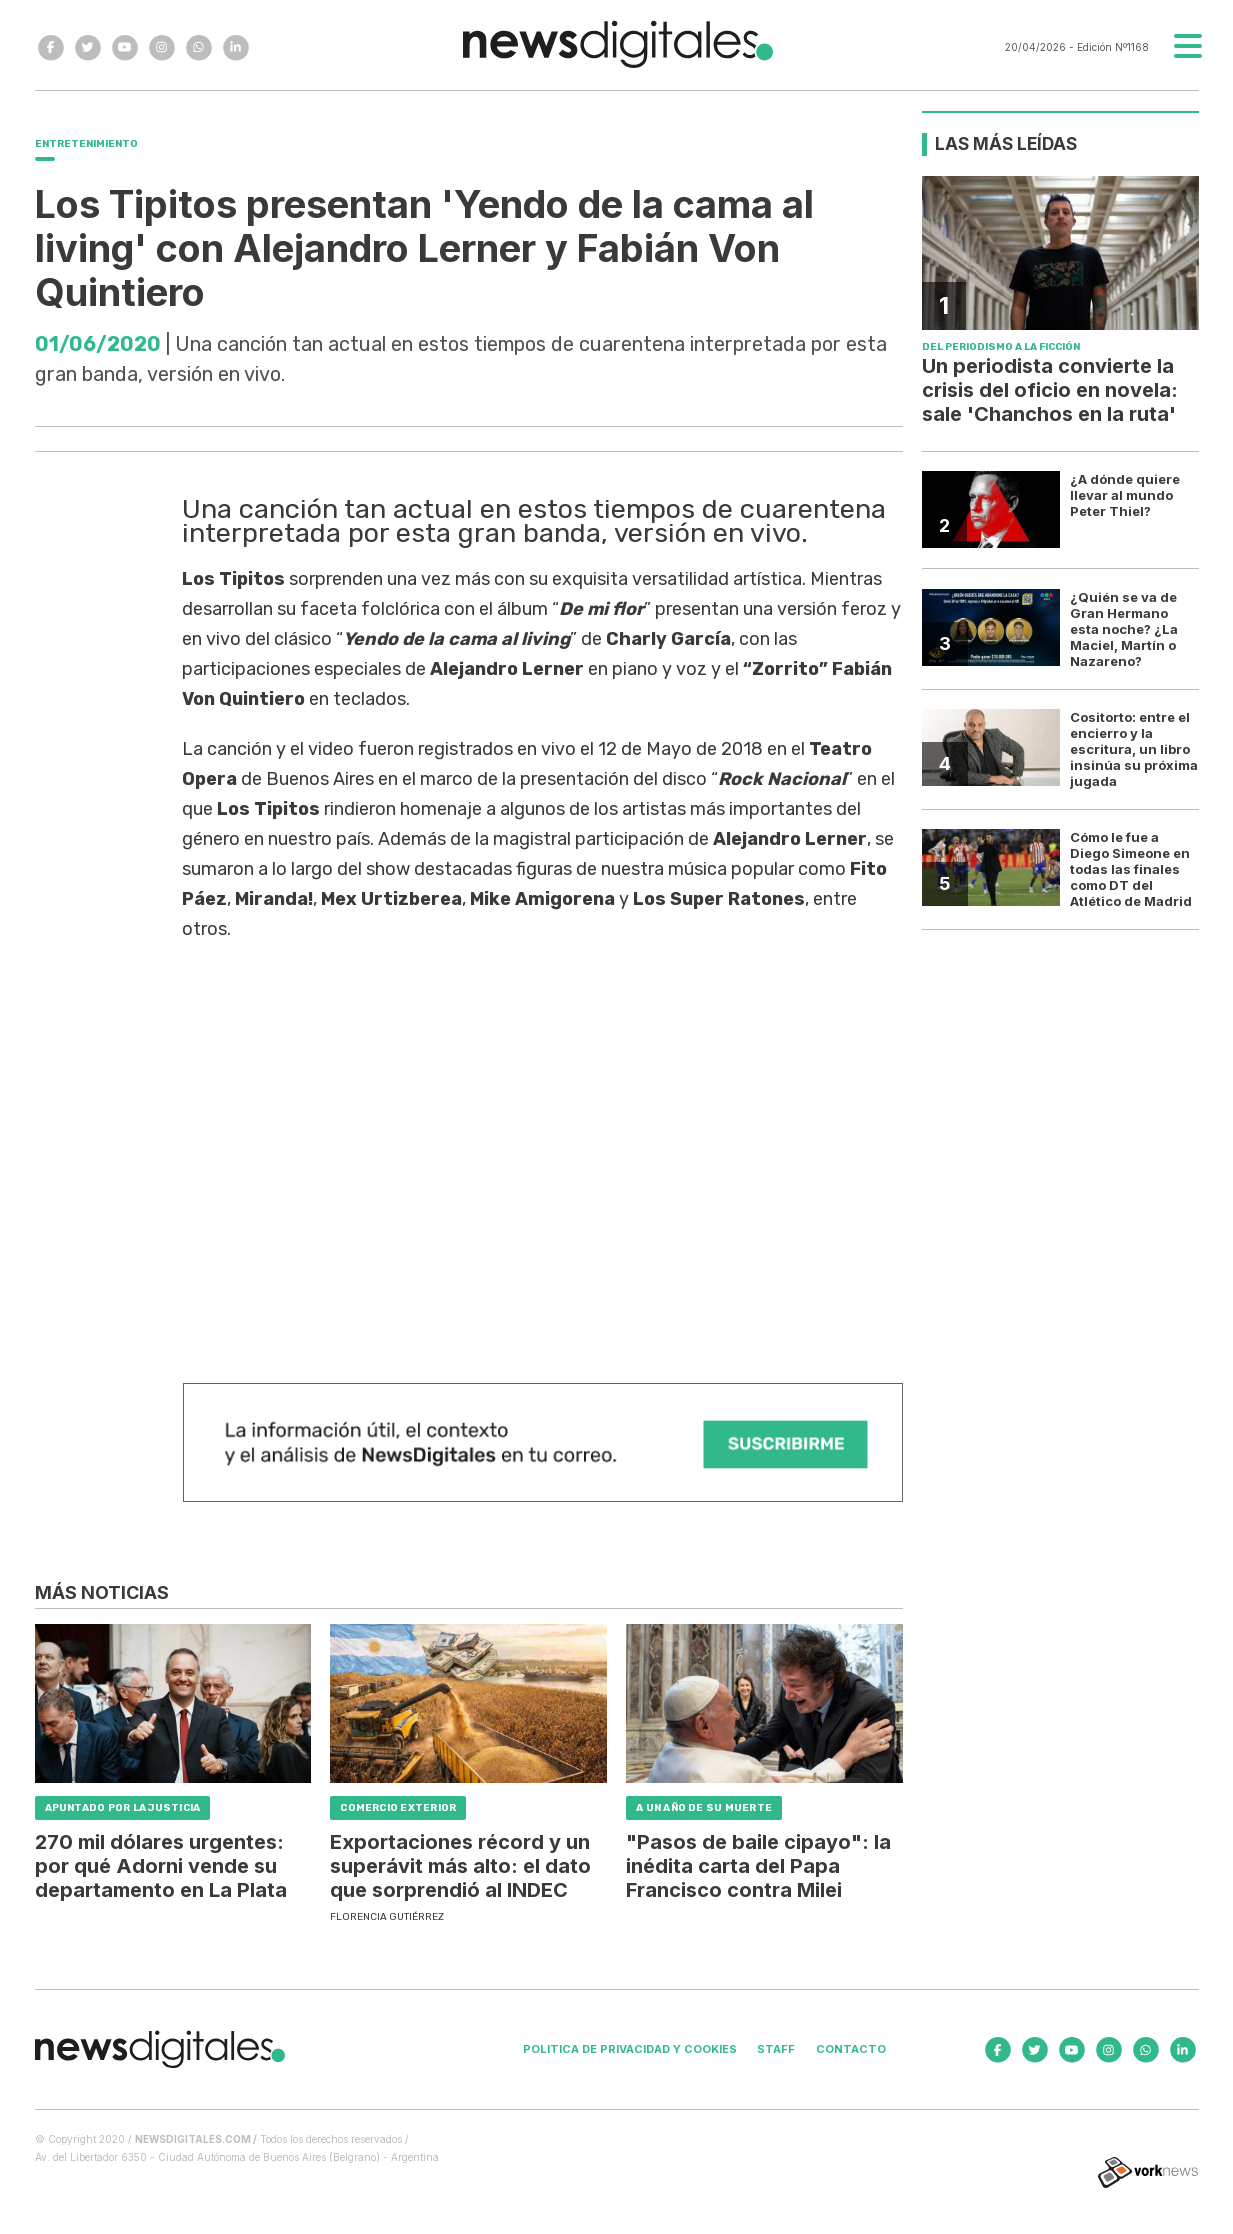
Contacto (851, 2049)
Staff (776, 2049)
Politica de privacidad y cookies (630, 2049)
